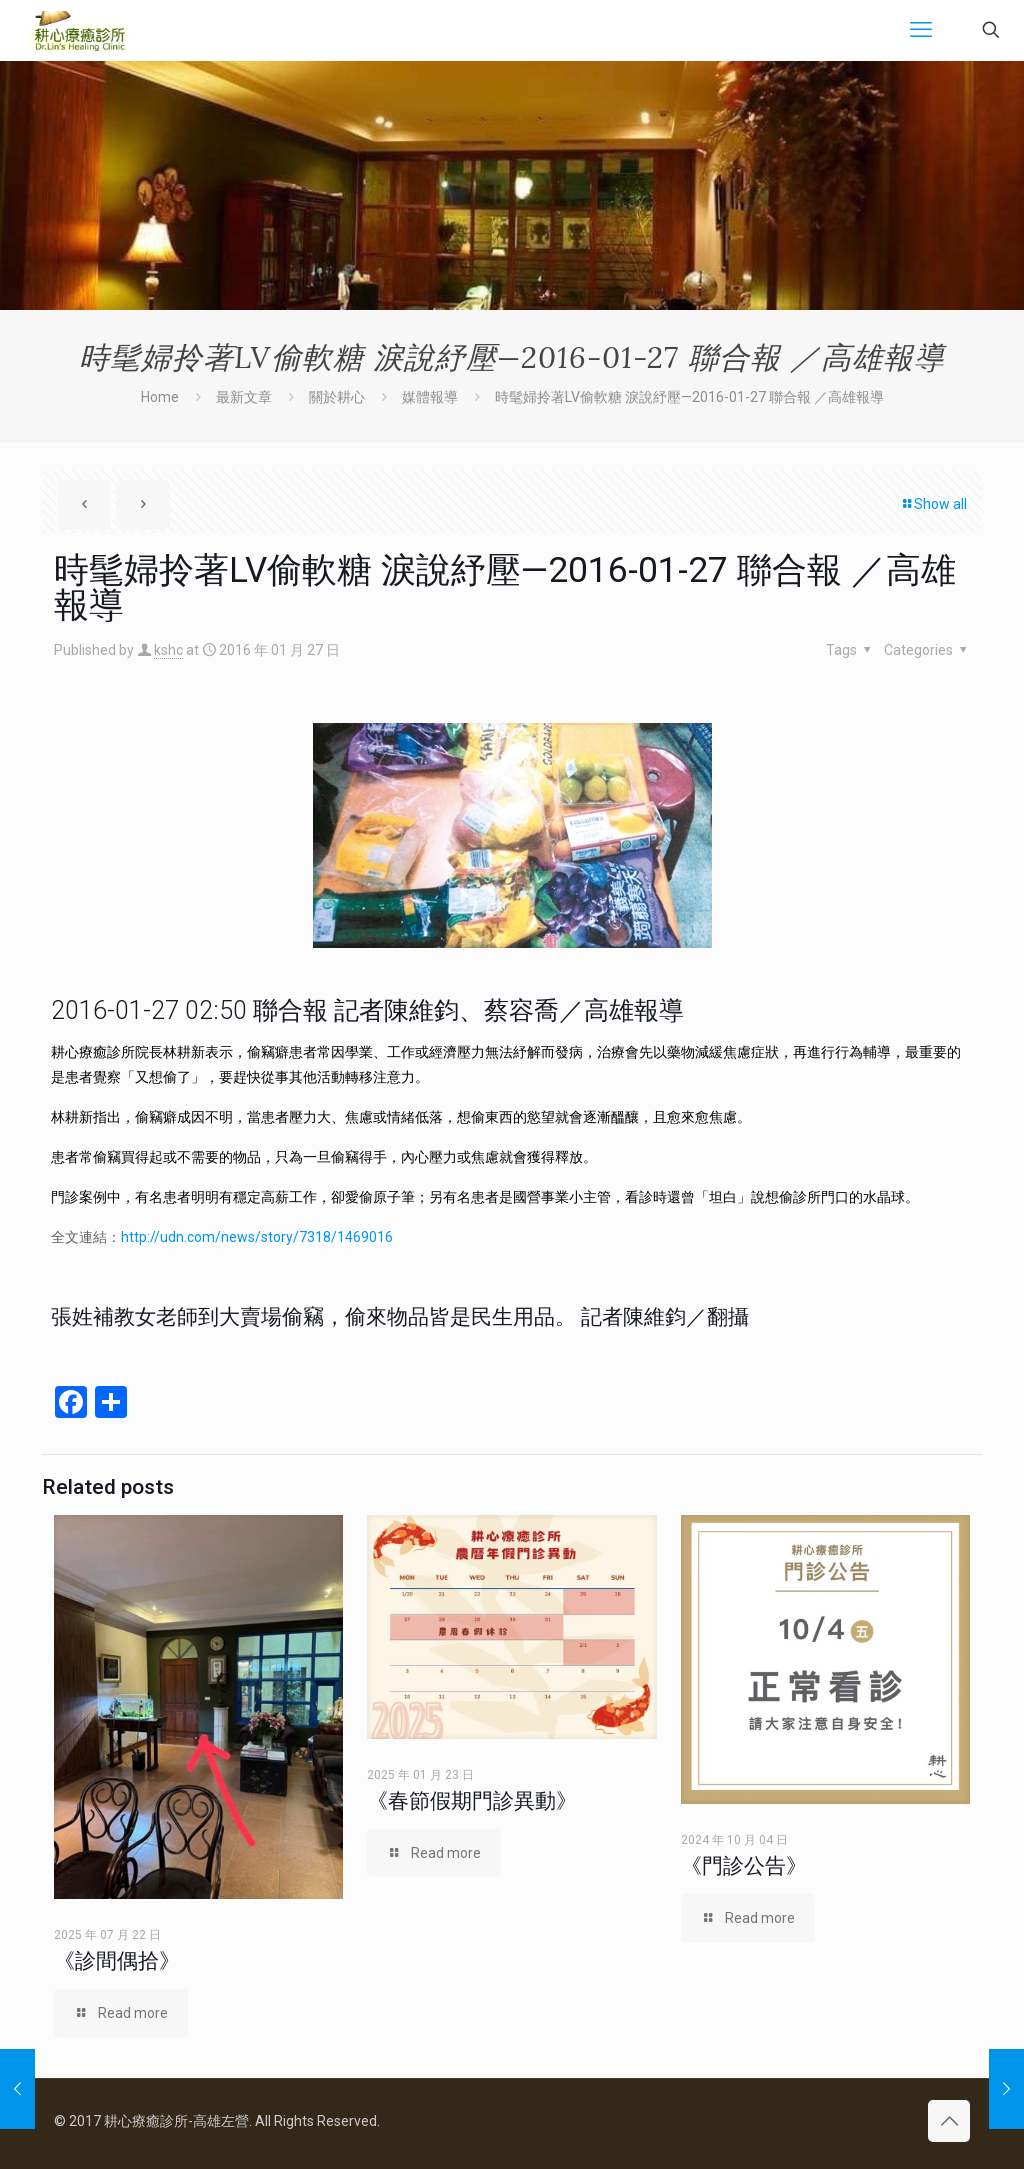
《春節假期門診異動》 (472, 1801)
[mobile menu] (921, 30)
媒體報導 (430, 397)
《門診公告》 (744, 1866)
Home (160, 397)
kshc (168, 650)
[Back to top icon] (949, 2121)
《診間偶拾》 (117, 1961)
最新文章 (244, 397)
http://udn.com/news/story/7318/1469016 (257, 1237)
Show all (933, 504)
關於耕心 (337, 397)
